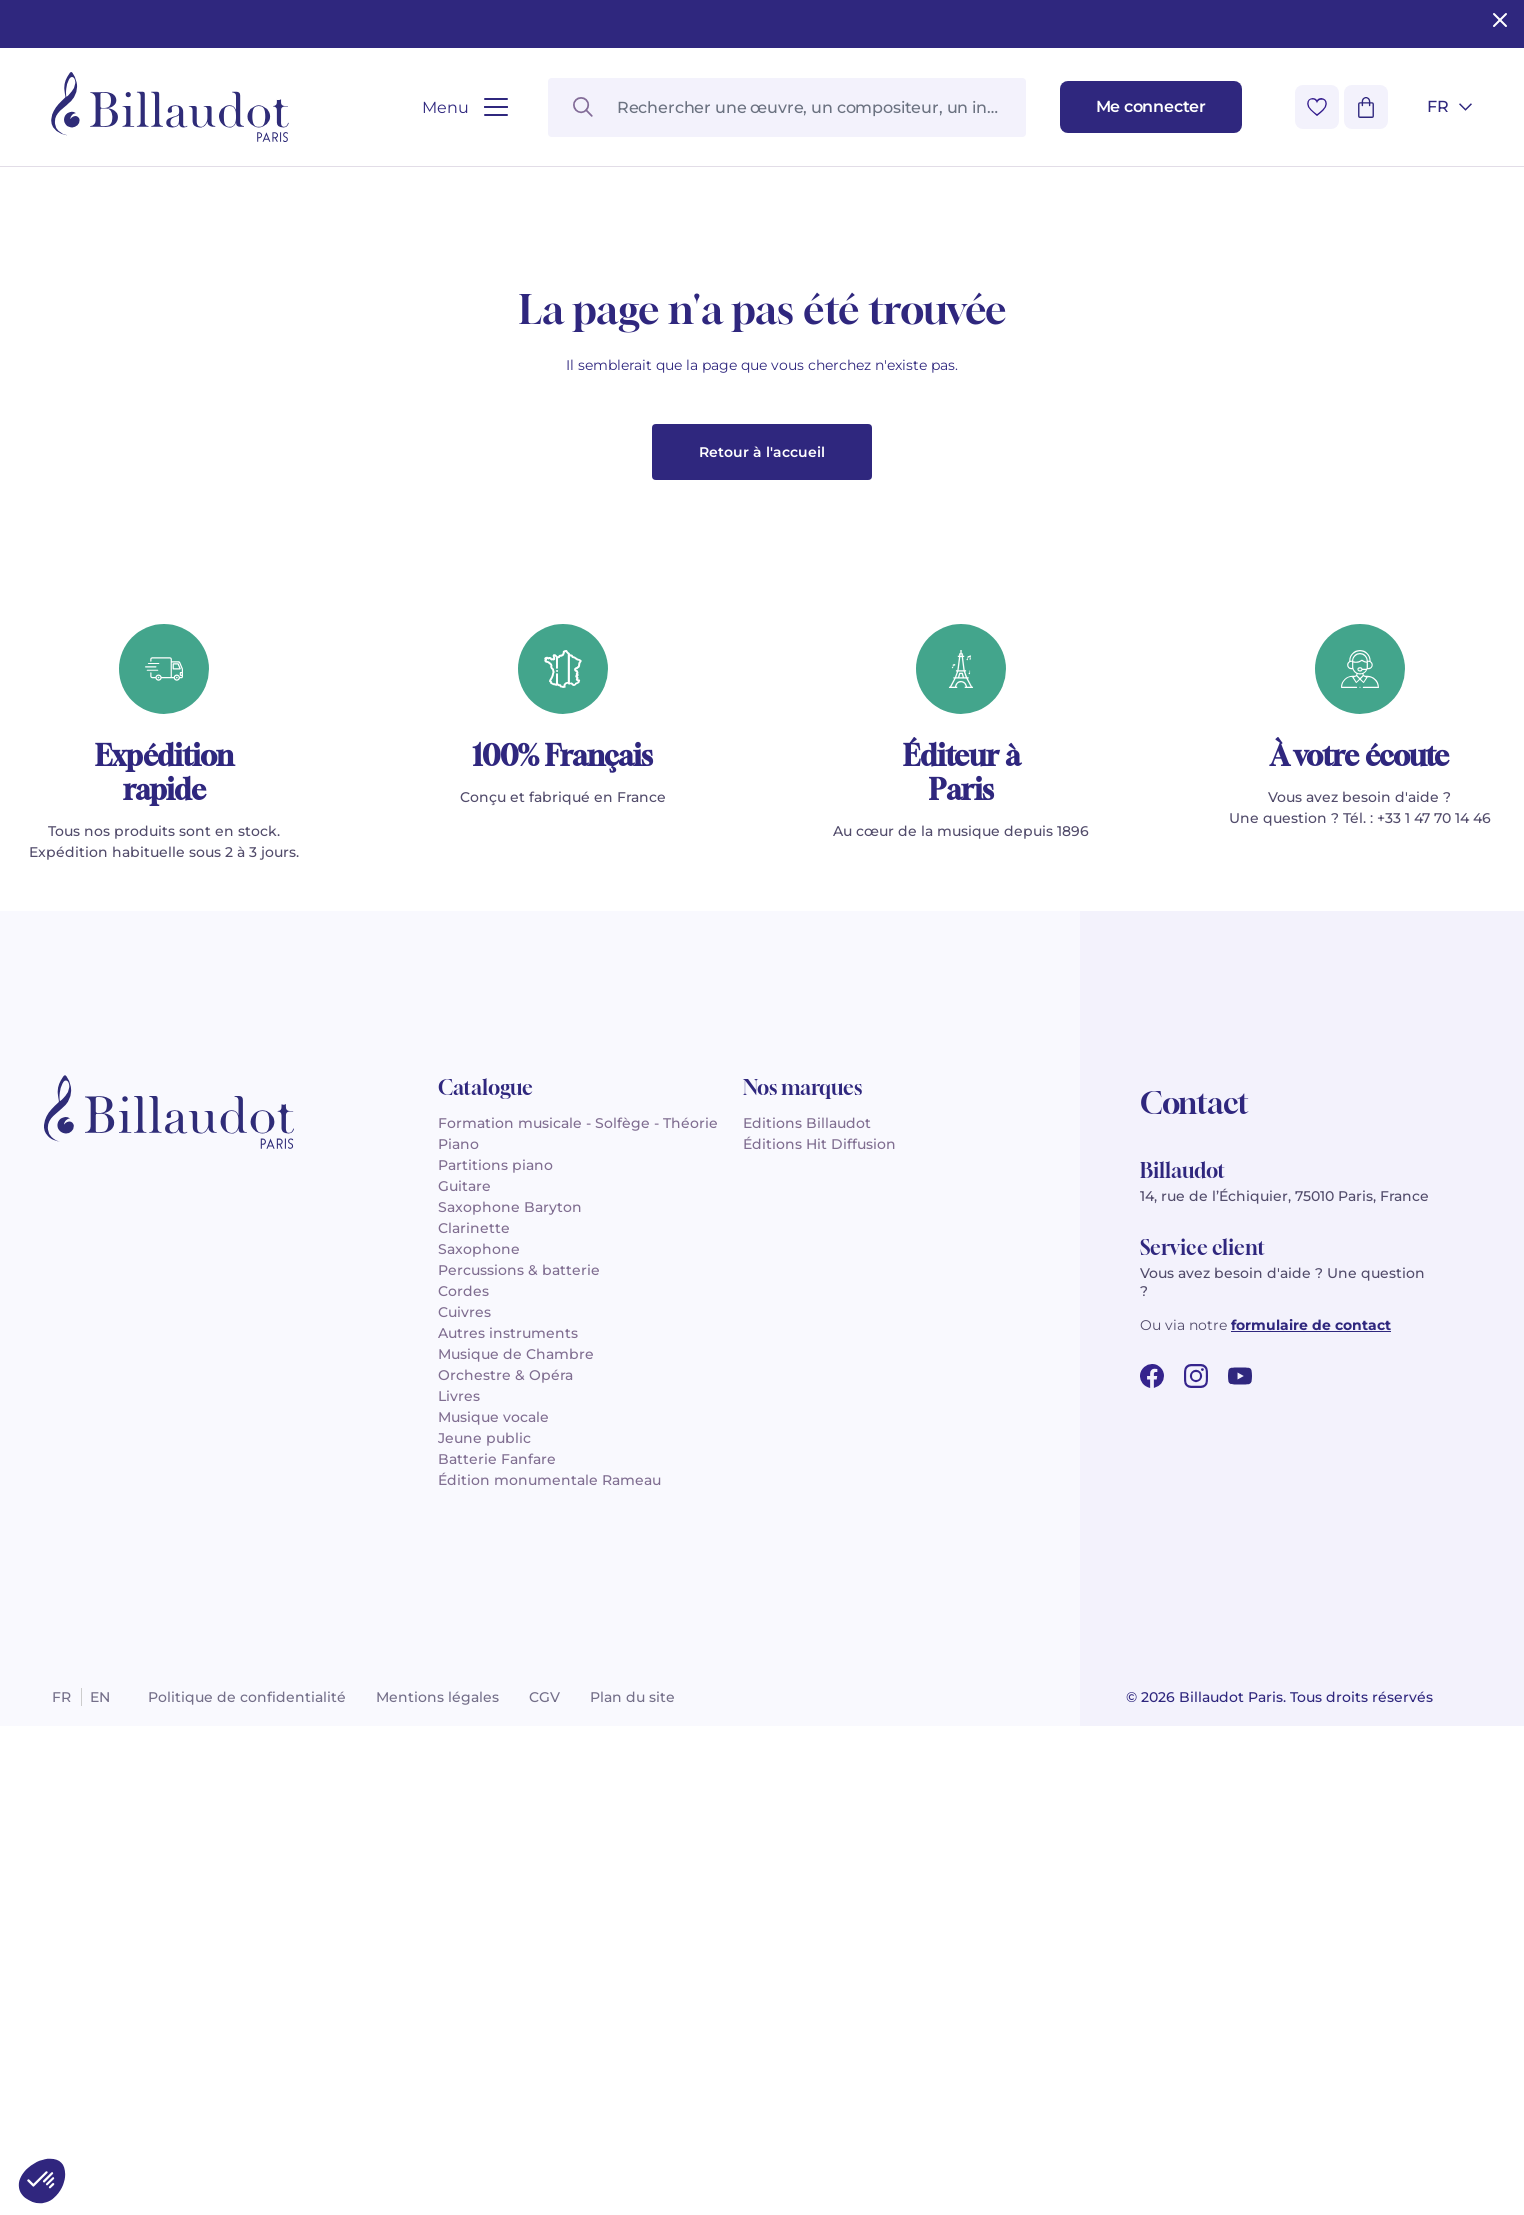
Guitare (464, 1675)
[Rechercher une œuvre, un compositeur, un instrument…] (787, 107)
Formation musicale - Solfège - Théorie (578, 1612)
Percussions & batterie (519, 1759)
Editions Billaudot (807, 1612)
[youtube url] (1240, 1865)
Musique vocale (493, 1906)
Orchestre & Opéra (505, 1864)
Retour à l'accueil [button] (762, 941)
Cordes (463, 1780)
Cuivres (464, 1801)
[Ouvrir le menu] (464, 107)
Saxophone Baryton (510, 1696)
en (100, 2186)
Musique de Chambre (516, 1843)
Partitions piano (495, 1654)
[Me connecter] (1151, 107)
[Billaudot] (170, 107)
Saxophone (479, 1738)
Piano (458, 1633)
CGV (544, 2186)
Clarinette (474, 1717)
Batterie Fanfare (497, 1948)
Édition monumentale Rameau (549, 1969)
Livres (459, 1885)
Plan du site (632, 2186)
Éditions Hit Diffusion (819, 1633)
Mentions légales (437, 2186)
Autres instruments (508, 1822)
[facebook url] (1152, 1865)
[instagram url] (1196, 1865)
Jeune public (484, 1927)
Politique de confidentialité (247, 2186)
